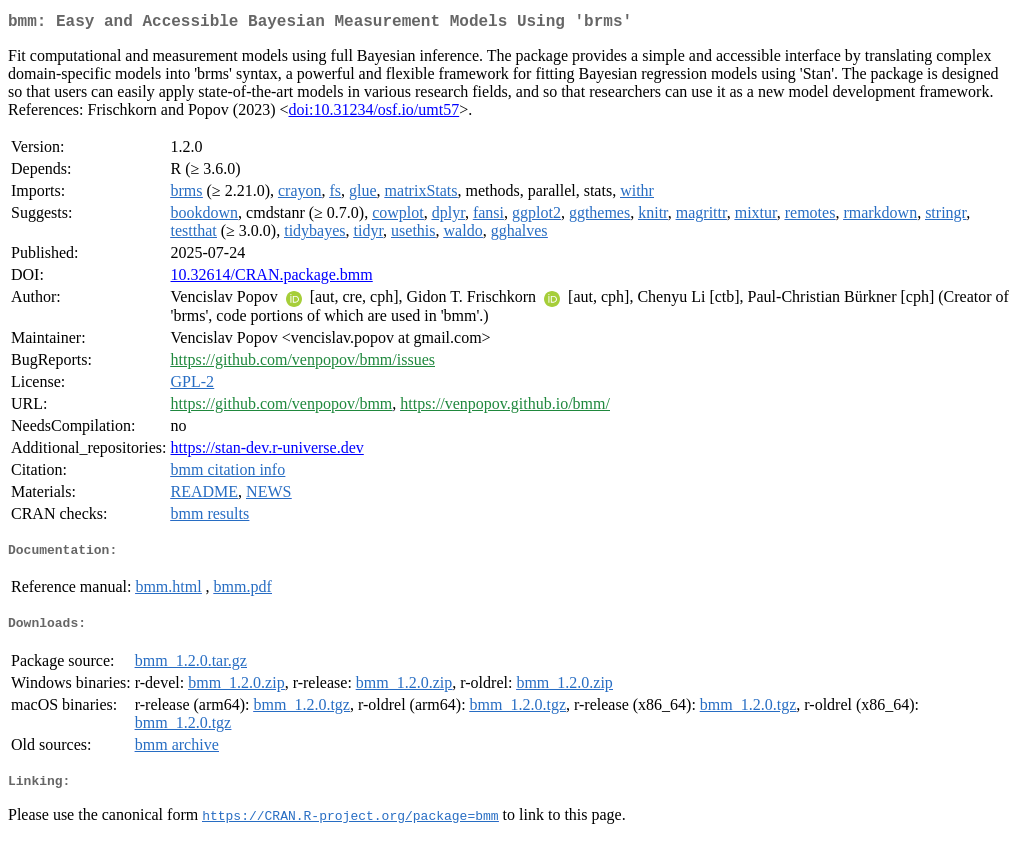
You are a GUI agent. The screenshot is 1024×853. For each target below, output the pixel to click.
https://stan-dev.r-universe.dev (267, 451)
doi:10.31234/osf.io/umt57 (374, 113)
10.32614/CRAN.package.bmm (272, 278)
